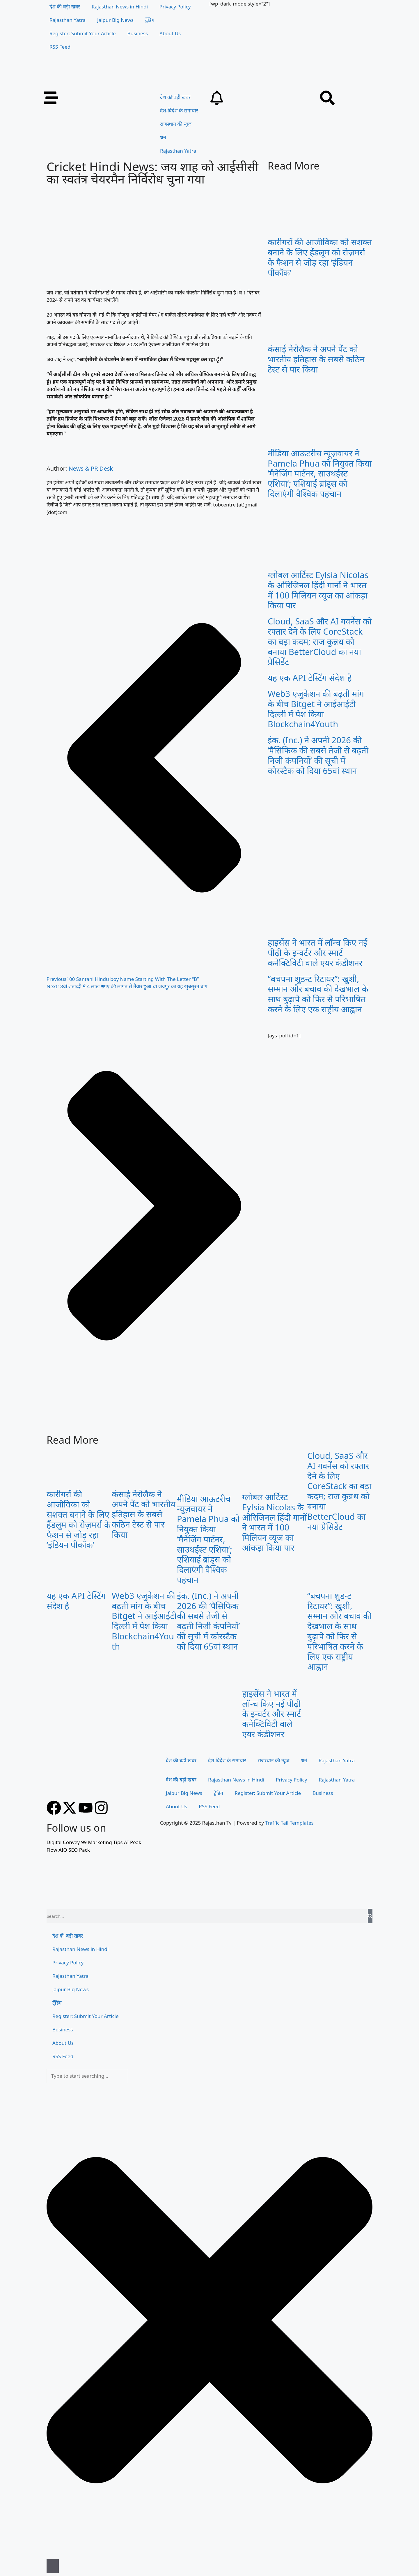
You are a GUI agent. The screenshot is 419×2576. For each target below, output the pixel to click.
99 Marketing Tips (102, 1842)
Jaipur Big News (115, 20)
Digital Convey (63, 1842)
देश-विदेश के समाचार (179, 110)
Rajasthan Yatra (67, 20)
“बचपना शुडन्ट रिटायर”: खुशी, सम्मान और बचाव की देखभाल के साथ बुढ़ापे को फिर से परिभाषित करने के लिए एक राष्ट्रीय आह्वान (318, 994)
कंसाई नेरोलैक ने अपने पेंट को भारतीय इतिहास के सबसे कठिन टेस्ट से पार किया (316, 359)
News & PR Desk (91, 468)
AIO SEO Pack (74, 1849)
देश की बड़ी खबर (64, 6)
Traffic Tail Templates (289, 1822)
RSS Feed (59, 46)
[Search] (370, 1916)
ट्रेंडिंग (150, 20)
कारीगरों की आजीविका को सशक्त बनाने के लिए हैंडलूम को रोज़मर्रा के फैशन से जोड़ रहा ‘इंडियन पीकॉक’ (320, 257)
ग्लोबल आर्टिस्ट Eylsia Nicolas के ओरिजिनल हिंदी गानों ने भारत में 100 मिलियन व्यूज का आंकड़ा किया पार (318, 590)
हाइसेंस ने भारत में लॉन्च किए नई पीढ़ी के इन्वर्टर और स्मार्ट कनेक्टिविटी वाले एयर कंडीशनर (317, 952)
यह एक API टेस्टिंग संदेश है (310, 677)
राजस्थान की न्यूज (176, 124)
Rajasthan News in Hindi (120, 6)
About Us (170, 33)
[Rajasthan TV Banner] (166, 86)
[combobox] (87, 2076)
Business (137, 33)
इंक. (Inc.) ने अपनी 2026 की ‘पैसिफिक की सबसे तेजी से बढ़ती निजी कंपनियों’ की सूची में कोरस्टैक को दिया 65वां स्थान (318, 755)
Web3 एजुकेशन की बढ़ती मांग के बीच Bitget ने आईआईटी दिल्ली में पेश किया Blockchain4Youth (316, 709)
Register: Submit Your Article (82, 33)
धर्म (163, 137)
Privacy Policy (175, 6)
